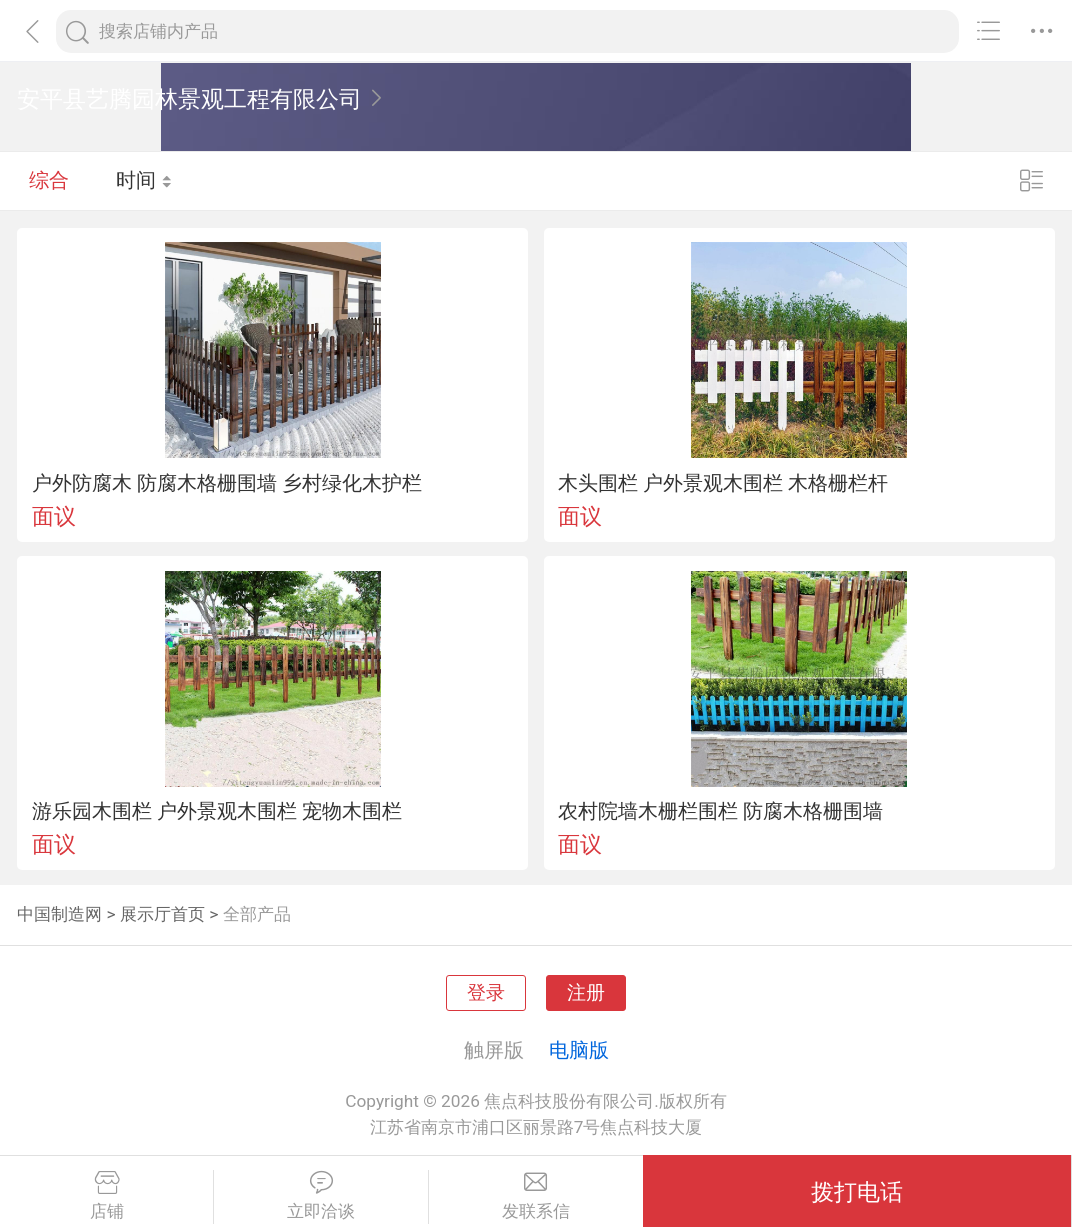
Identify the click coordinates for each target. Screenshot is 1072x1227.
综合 (49, 180)
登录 (486, 993)
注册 (586, 993)
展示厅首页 (162, 914)
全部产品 (257, 914)
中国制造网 (59, 914)
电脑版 (579, 1050)
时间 (144, 180)
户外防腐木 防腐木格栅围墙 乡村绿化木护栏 (227, 483)
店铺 (106, 1196)
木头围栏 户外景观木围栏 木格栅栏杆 (723, 483)
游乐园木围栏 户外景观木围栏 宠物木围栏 (217, 811)
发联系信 (536, 1196)
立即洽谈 (320, 1196)
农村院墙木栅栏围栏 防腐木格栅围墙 (720, 811)
